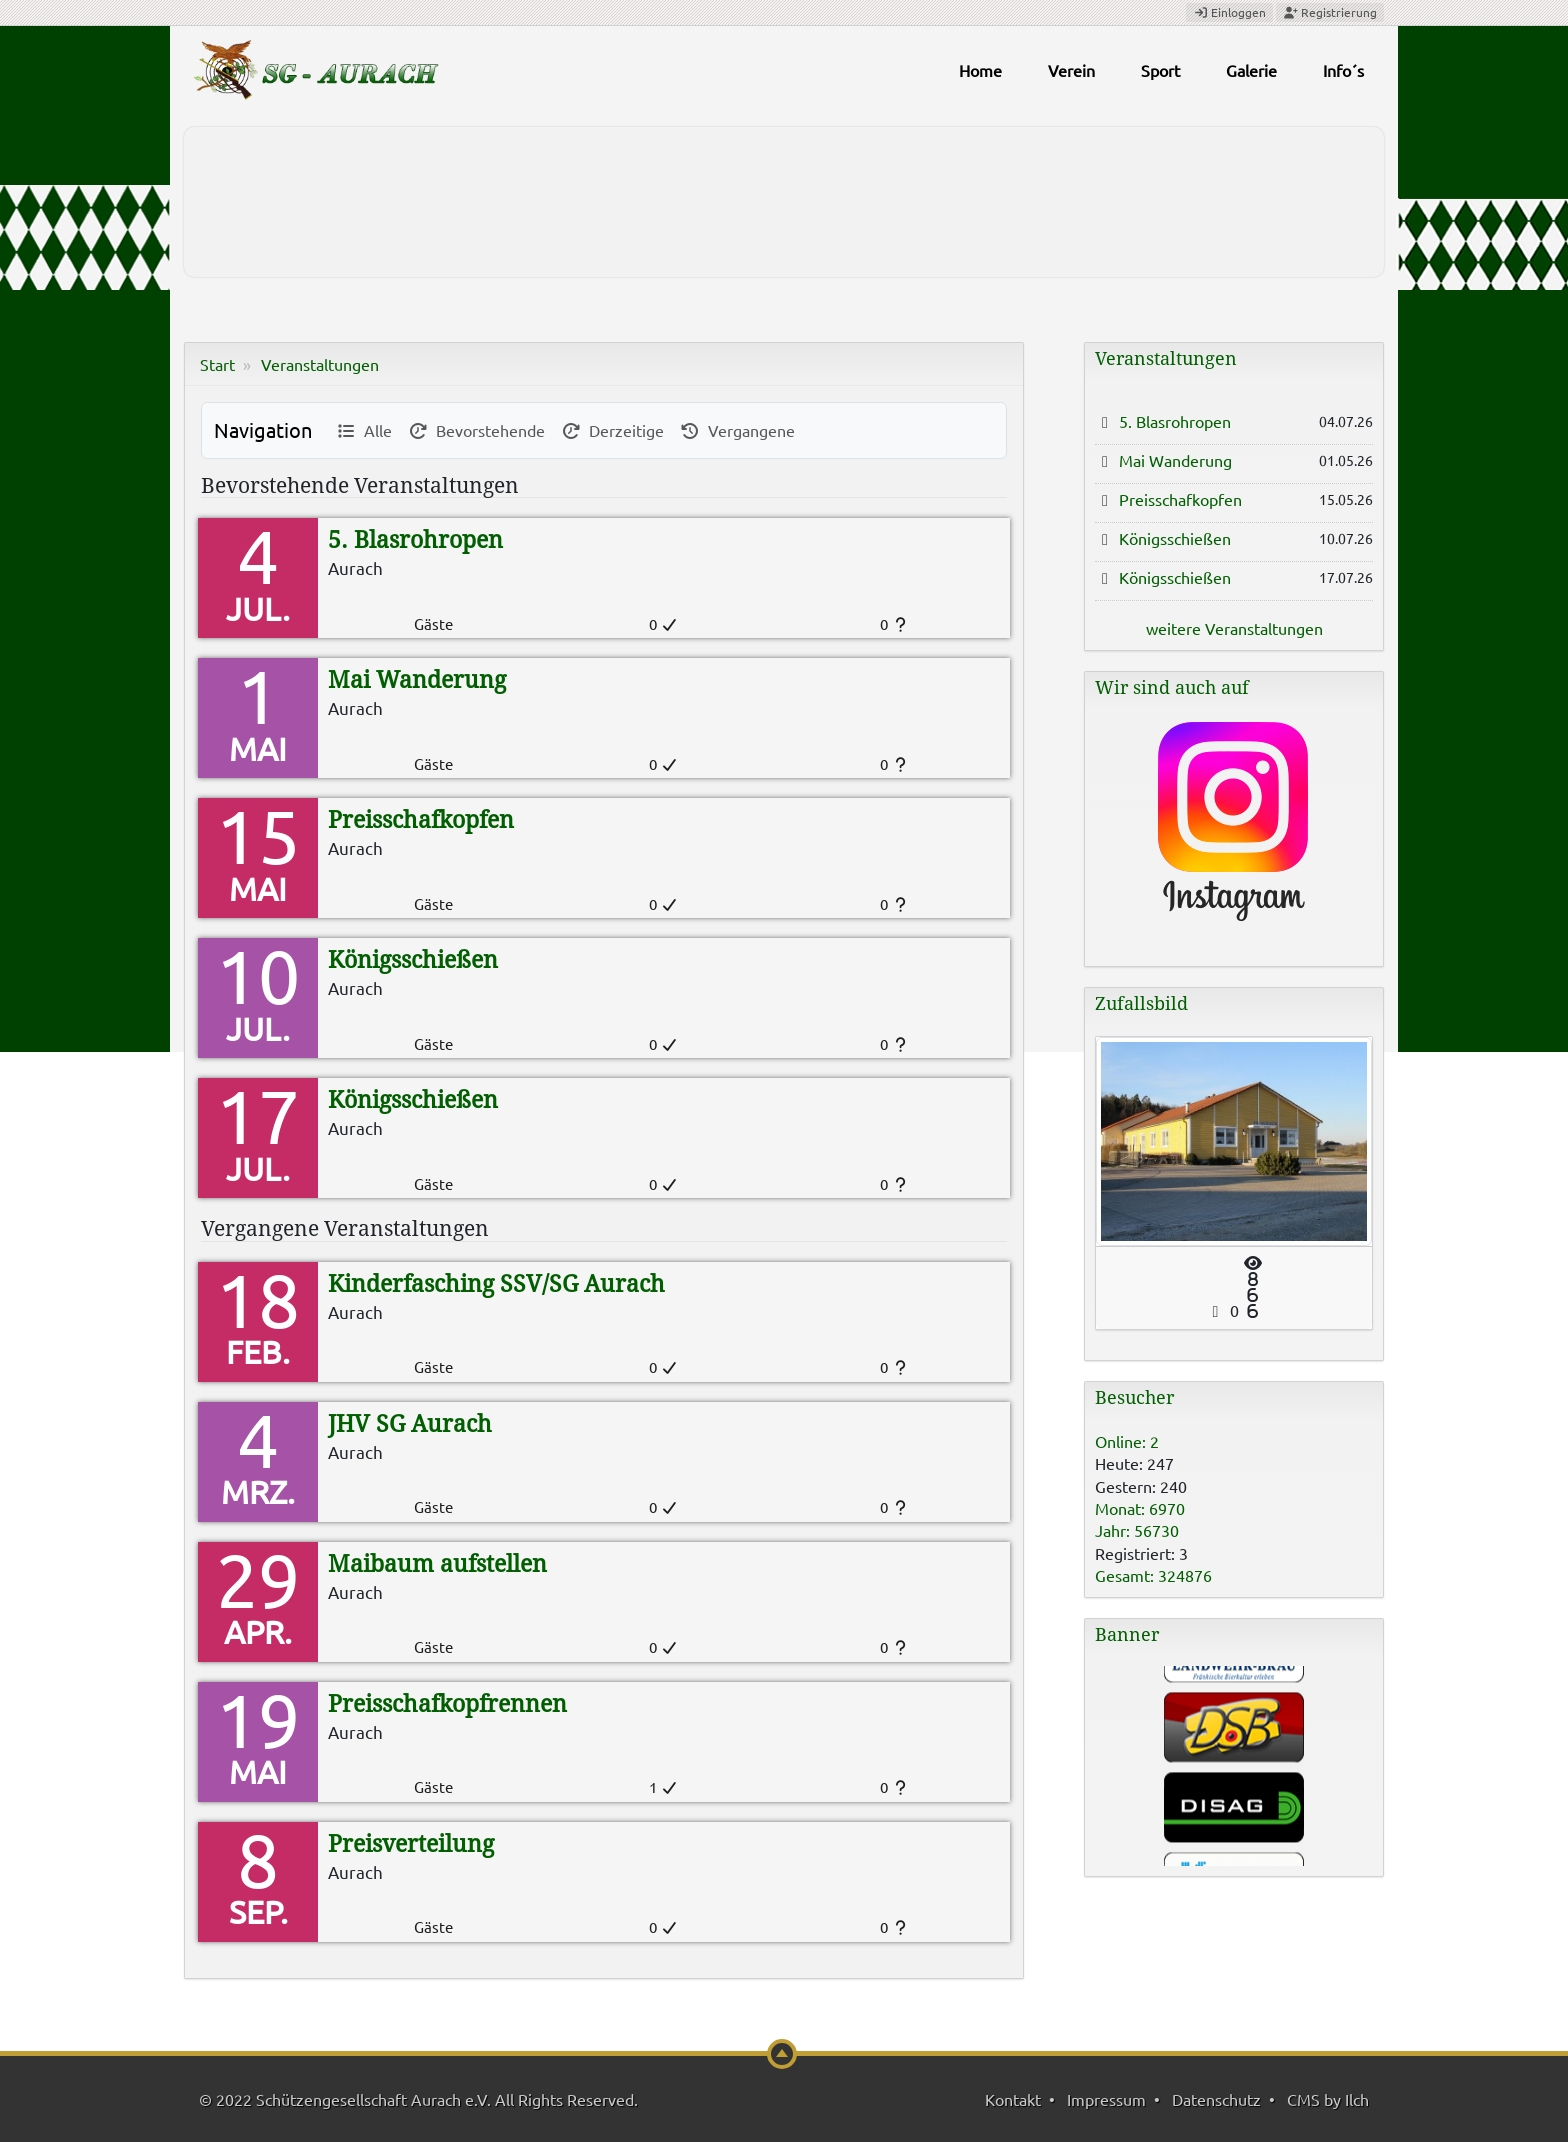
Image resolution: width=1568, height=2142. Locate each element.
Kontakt (1013, 2099)
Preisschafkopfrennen (447, 1704)
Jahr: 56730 (1137, 1530)
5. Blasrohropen (415, 540)
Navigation (263, 429)
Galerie (1251, 70)
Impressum (1106, 2099)
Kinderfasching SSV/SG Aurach (496, 1284)
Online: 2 (1127, 1441)
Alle (364, 430)
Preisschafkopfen (421, 820)
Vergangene (737, 430)
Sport (1160, 70)
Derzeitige (612, 430)
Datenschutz (1216, 2099)
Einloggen (1229, 12)
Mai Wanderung (417, 680)
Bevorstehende (476, 430)
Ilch (1357, 2099)
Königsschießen (413, 960)
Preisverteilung (411, 1844)
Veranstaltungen (320, 364)
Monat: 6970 (1140, 1508)
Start (217, 364)
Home (980, 70)
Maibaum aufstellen (437, 1564)
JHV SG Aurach (410, 1424)
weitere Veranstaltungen (1234, 628)
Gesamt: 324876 (1153, 1575)
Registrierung (1330, 12)
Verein (1071, 70)
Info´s (1343, 70)
